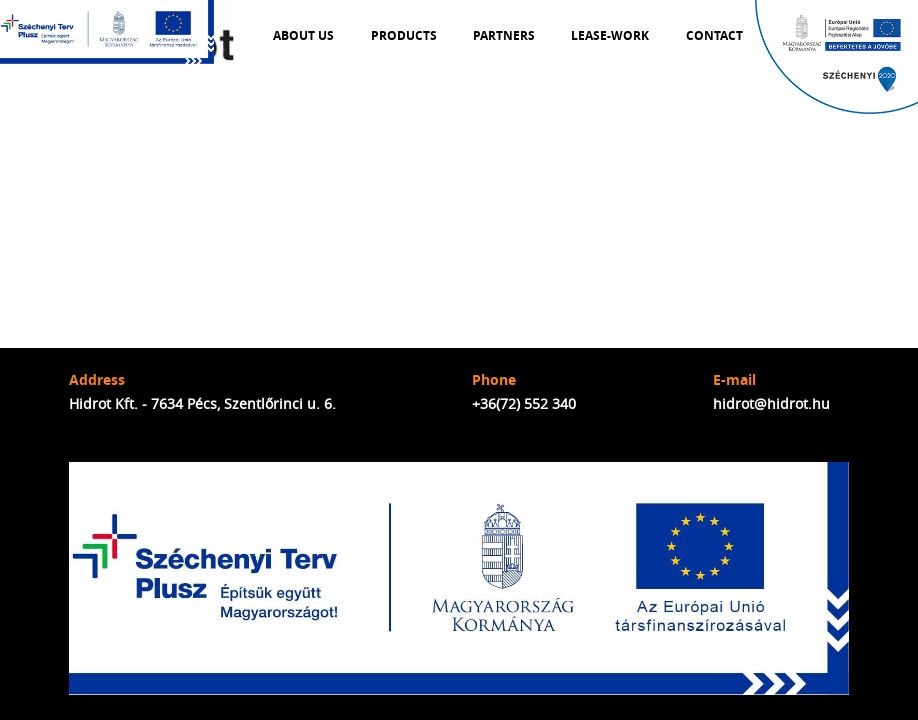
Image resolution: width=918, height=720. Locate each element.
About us (303, 36)
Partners (504, 36)
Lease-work (610, 36)
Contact (714, 36)
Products (404, 36)
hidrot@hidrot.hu (771, 403)
